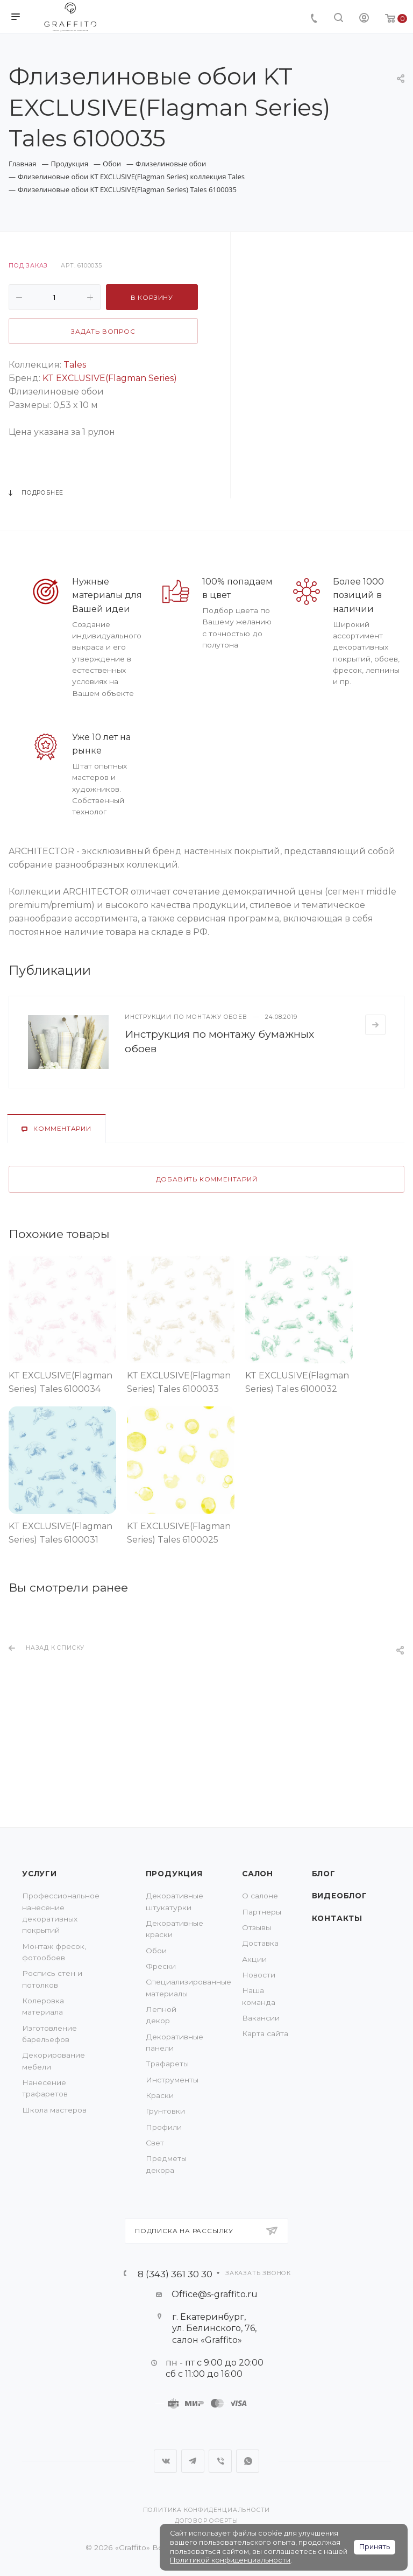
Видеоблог (339, 1895)
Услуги (39, 1873)
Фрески (161, 1966)
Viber (220, 2461)
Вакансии (261, 2018)
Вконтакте (165, 2461)
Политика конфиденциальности (206, 2510)
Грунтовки (165, 2111)
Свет (155, 2142)
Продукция (174, 1873)
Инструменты (172, 2079)
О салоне (260, 1895)
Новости (258, 1974)
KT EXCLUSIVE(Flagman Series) (109, 378)
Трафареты (167, 2063)
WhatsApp (247, 2461)
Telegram (192, 2461)
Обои (156, 1950)
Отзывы (256, 1927)
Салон (257, 1873)
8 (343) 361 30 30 (175, 2273)
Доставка (260, 1943)
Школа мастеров (54, 2110)
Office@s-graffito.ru (215, 2294)
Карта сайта (265, 2033)
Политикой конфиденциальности (230, 2560)
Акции (254, 1959)
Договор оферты (206, 2520)
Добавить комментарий (207, 1179)
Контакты (337, 1918)
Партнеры (261, 1912)
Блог (324, 1873)
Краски (160, 2095)
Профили (164, 2127)
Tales (74, 365)
